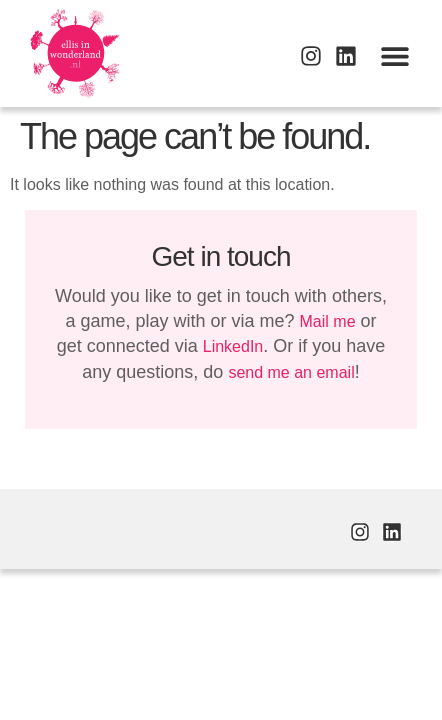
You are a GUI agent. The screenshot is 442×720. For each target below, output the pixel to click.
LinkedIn (233, 346)
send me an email (291, 372)
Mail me (328, 321)
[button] (394, 55)
